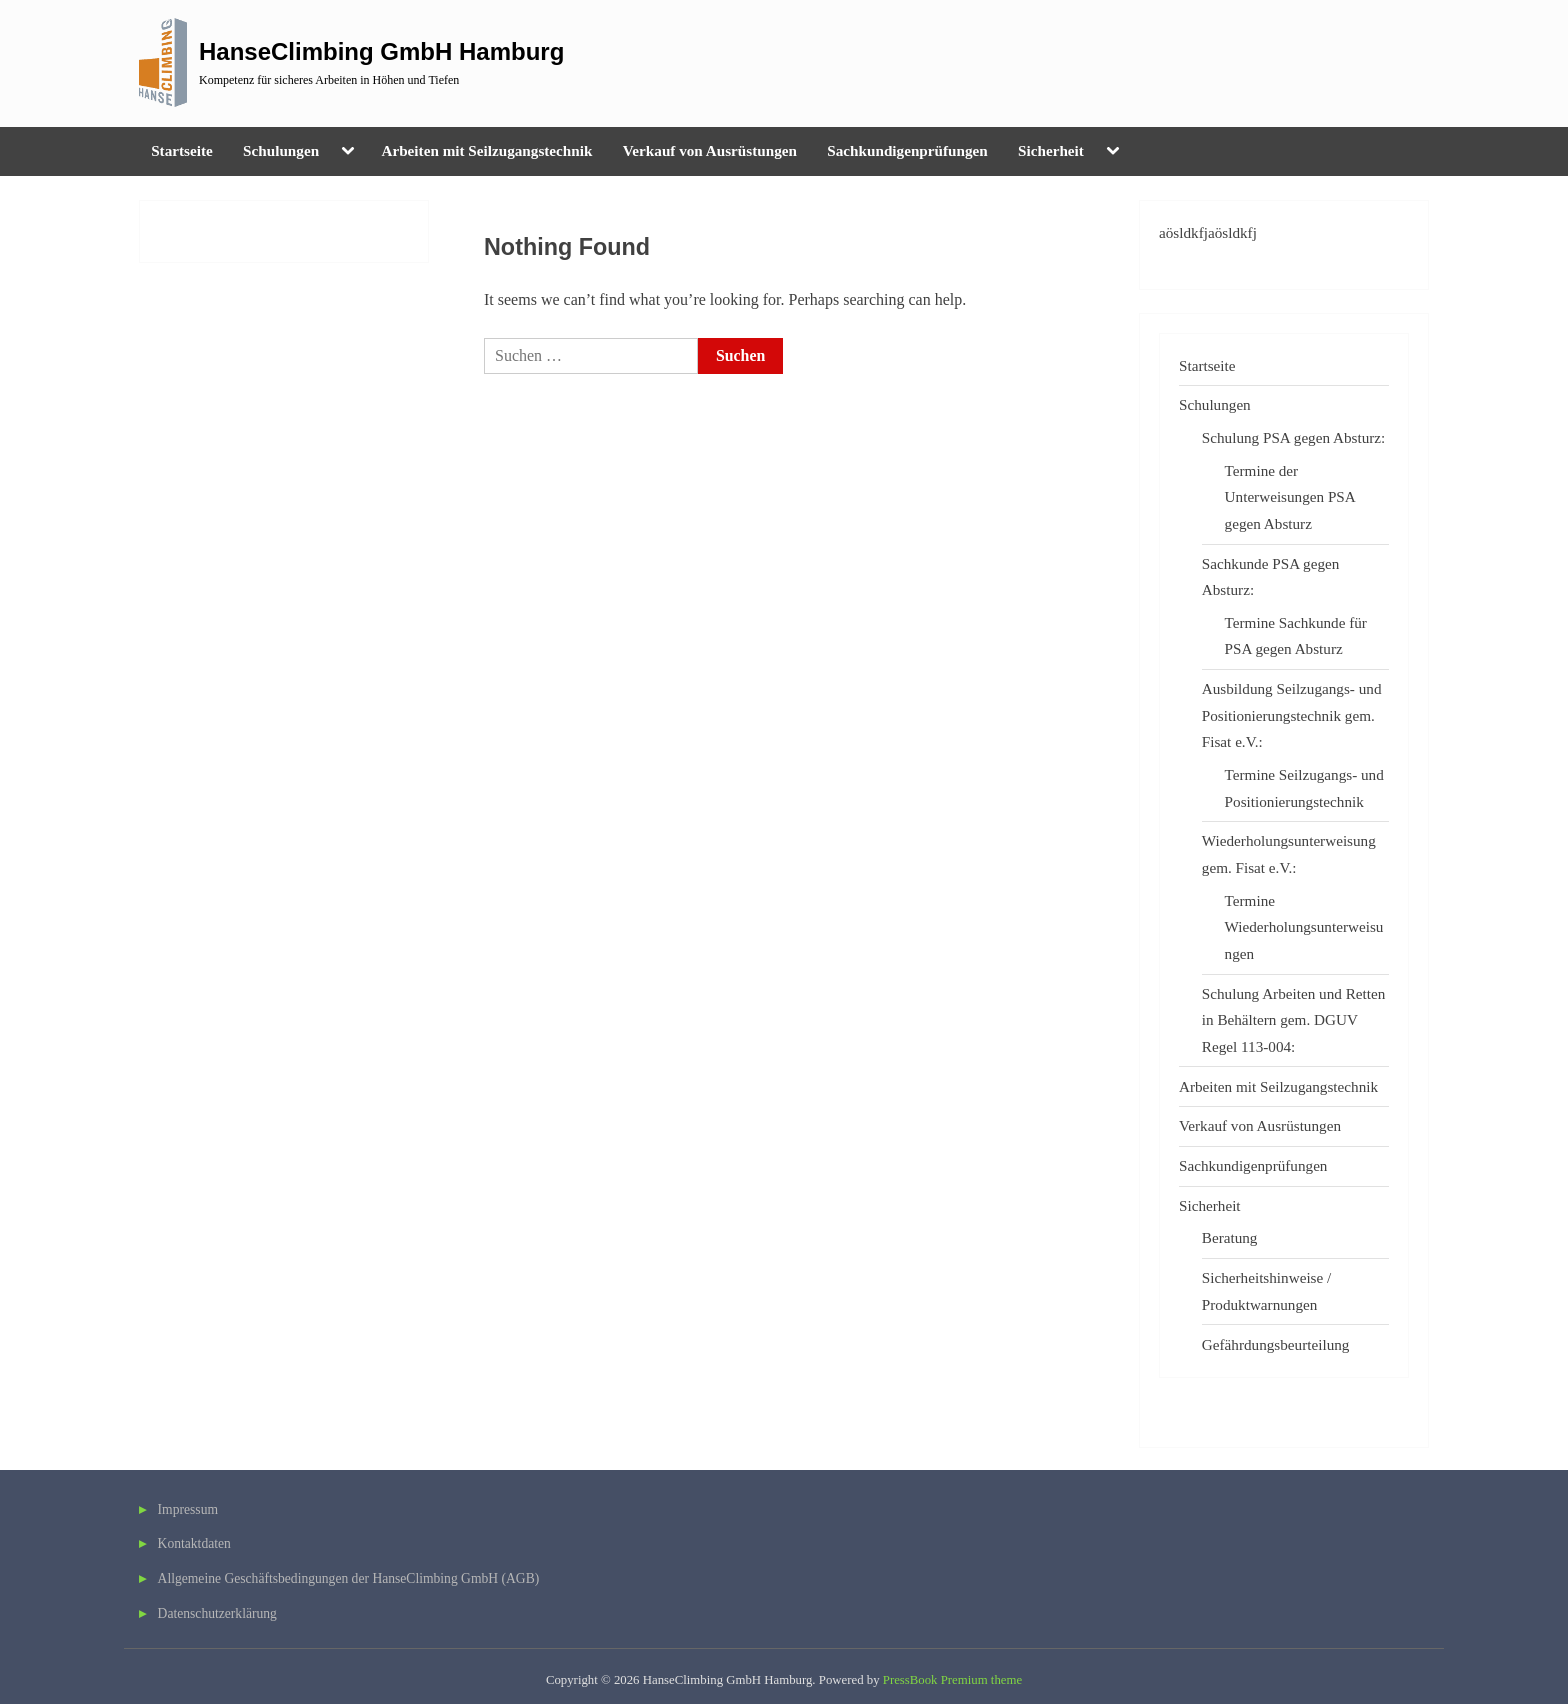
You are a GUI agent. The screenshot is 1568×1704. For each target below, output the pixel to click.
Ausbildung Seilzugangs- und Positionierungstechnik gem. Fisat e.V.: (1292, 715)
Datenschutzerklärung (217, 1613)
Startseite (182, 150)
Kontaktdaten (194, 1543)
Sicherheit (1051, 150)
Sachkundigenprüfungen (907, 150)
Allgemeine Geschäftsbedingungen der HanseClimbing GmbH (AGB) (349, 1578)
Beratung (1230, 1237)
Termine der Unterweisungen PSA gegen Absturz (1290, 497)
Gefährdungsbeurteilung (1276, 1344)
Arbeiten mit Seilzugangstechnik (486, 150)
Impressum (188, 1509)
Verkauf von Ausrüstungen (710, 150)
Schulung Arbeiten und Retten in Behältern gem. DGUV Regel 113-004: (1294, 1020)
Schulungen (281, 150)
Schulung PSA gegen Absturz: (1294, 437)
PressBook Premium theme (952, 1680)
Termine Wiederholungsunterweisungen (1304, 927)
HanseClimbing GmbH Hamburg (381, 51)
